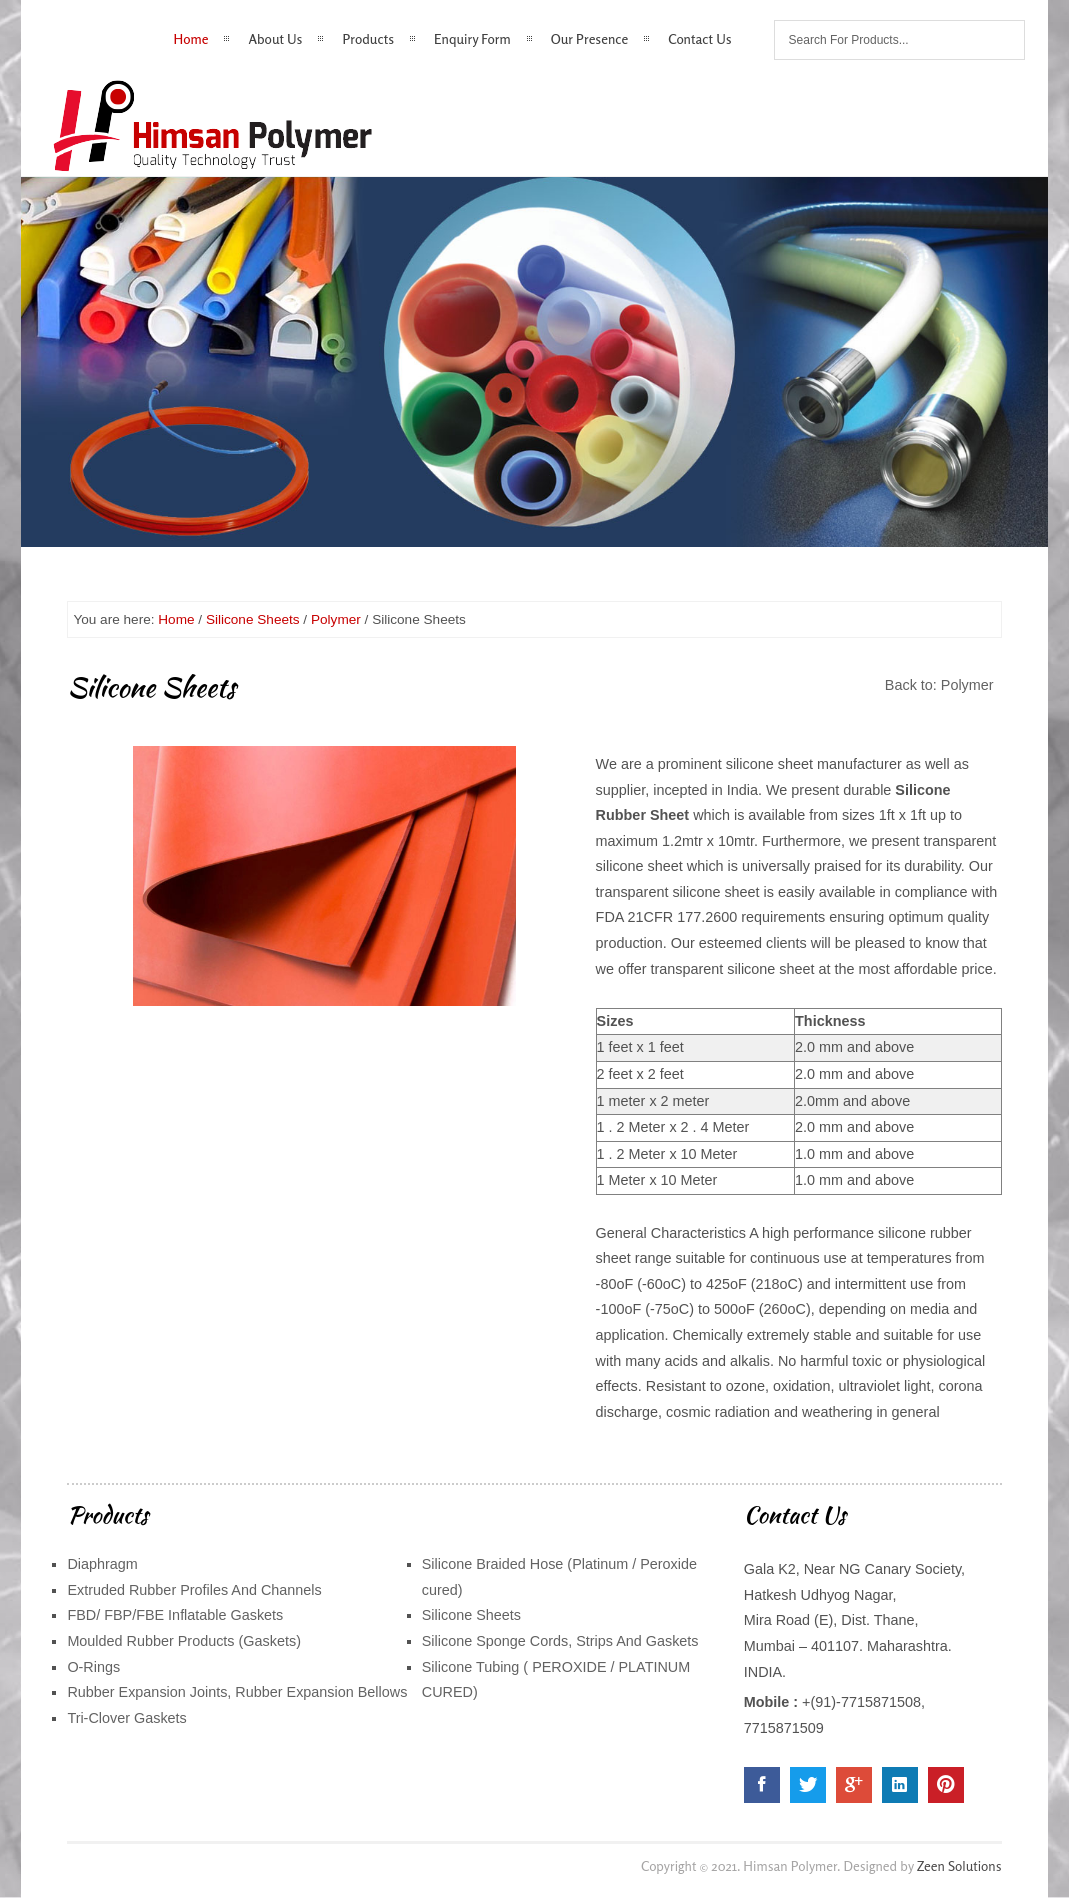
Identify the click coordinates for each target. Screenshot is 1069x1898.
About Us (275, 39)
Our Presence (590, 39)
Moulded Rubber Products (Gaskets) (184, 1641)
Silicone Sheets (253, 619)
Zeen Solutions (959, 1866)
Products (368, 39)
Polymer (336, 619)
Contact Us (699, 39)
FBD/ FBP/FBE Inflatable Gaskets (175, 1615)
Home (191, 39)
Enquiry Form (472, 39)
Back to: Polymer (939, 685)
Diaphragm (102, 1564)
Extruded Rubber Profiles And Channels (194, 1590)
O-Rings (93, 1667)
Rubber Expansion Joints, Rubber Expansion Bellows (237, 1692)
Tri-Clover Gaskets (126, 1718)
